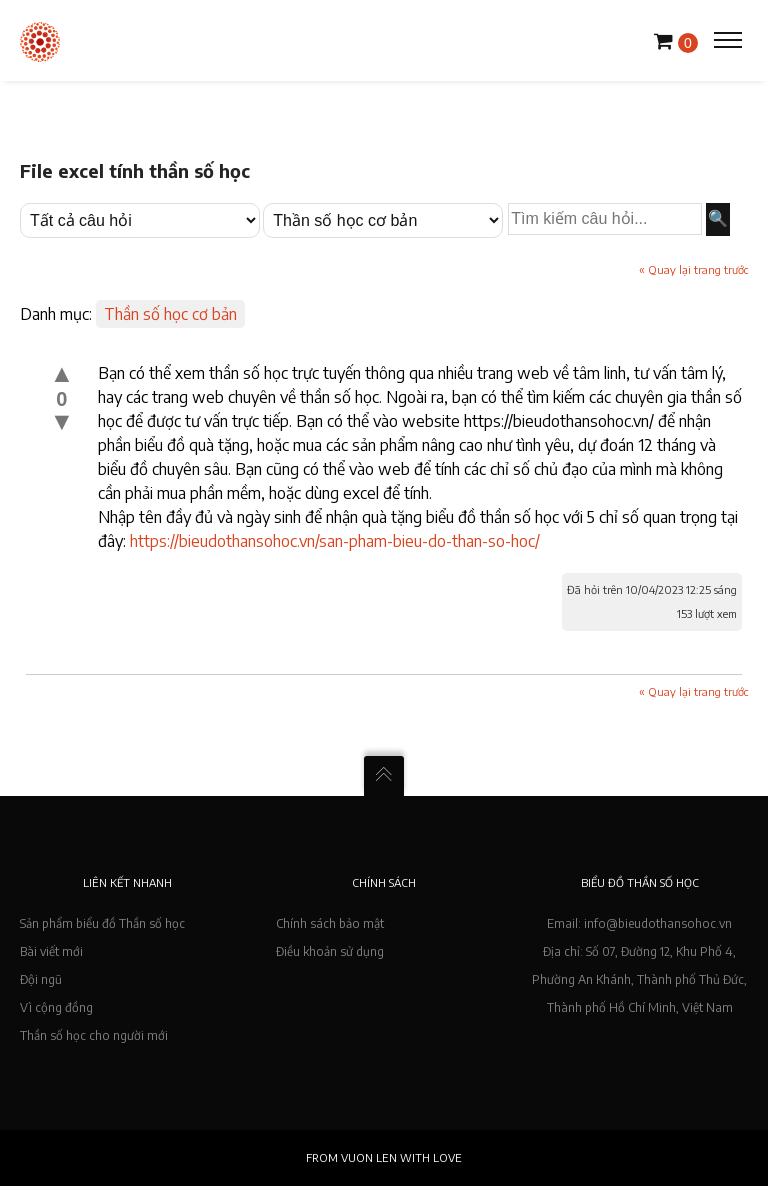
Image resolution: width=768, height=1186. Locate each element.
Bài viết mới (51, 951)
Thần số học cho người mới (94, 1035)
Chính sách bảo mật (330, 923)
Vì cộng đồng (56, 1007)
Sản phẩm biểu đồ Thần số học (102, 923)
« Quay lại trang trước (693, 269)
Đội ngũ (41, 979)
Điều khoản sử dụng (330, 951)
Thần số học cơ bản (170, 314)
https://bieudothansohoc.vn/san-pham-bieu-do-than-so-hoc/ (335, 541)
